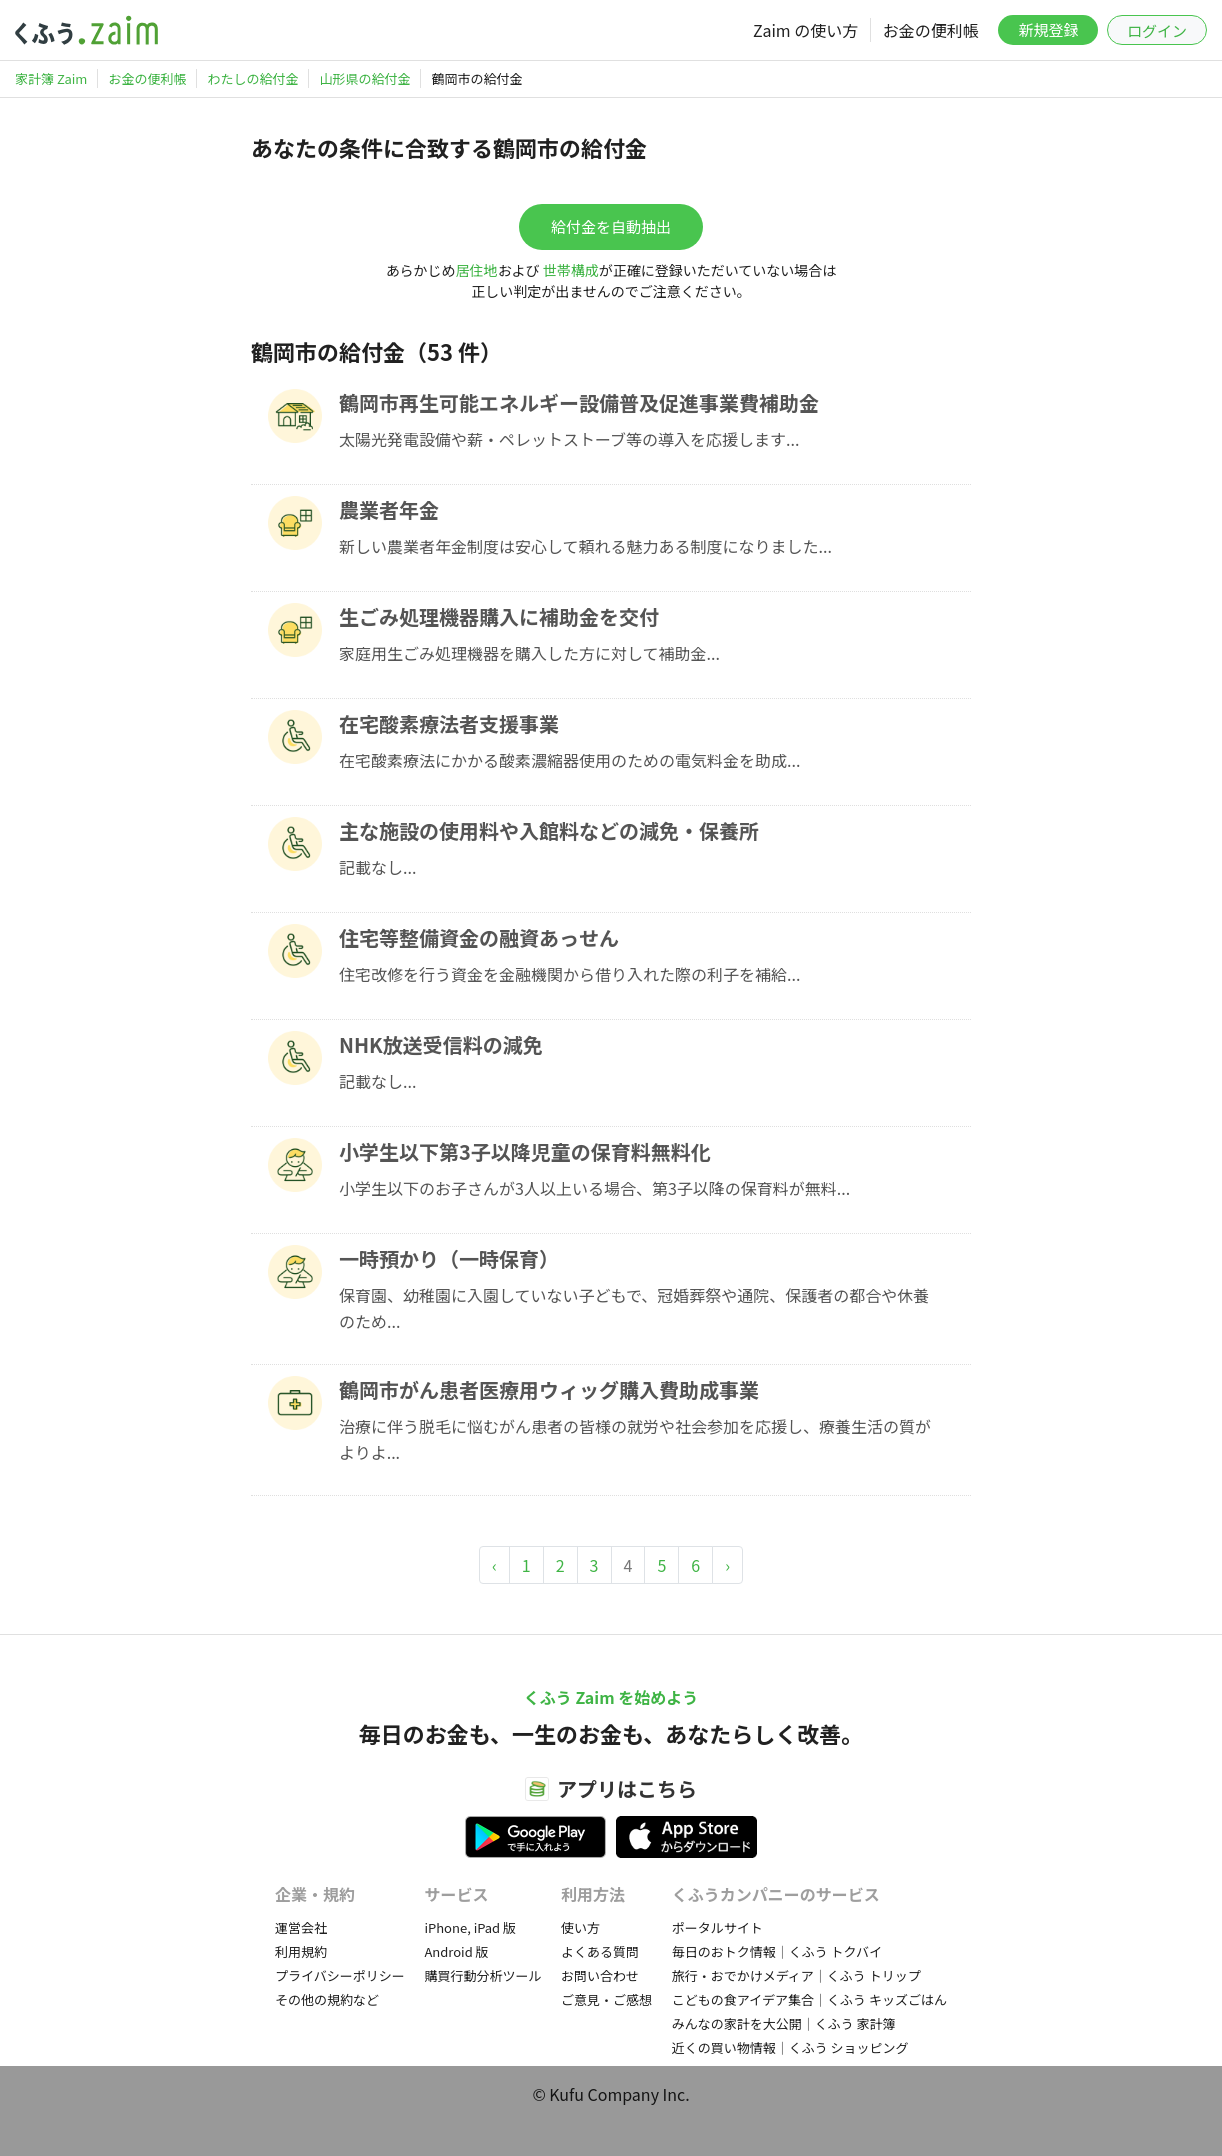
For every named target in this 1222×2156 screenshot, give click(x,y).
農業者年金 (389, 509)
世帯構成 (571, 270)
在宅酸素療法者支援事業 (449, 723)
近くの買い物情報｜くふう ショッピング (790, 2047)
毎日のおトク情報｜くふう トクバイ (777, 1951)
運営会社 (301, 1927)
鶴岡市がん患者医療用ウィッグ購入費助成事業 (549, 1389)
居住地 (477, 270)
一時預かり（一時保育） (449, 1258)
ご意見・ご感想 (606, 1999)
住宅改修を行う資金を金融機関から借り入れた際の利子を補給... (569, 974)
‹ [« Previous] (494, 1565)
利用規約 (301, 1951)
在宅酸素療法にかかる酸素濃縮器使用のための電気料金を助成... (569, 760)
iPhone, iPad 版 (470, 1927)
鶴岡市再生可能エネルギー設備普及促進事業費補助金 (579, 402)
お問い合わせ (600, 1975)
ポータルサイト (717, 1927)
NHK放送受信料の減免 (441, 1044)
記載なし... (377, 867)
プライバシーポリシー (340, 1975)
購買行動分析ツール (482, 1975)
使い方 (580, 1927)
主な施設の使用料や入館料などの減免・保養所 (549, 830)
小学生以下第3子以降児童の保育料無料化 (525, 1151)
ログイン (1157, 30)
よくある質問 (600, 1951)
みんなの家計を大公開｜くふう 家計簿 (784, 2023)
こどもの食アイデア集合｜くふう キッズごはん (809, 1999)
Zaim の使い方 (805, 30)
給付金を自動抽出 (611, 226)
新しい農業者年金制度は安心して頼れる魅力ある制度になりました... (585, 546)
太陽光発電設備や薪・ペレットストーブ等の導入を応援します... (569, 439)
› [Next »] (727, 1565)
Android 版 (456, 1951)
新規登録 (1048, 29)
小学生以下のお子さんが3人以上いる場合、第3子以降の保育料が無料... (594, 1188)
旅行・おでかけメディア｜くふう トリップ (796, 1975)
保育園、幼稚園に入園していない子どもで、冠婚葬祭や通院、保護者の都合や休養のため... (634, 1308)
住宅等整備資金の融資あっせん (479, 937)
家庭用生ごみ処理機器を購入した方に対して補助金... (529, 653)
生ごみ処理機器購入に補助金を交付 (499, 616)
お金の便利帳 (931, 30)
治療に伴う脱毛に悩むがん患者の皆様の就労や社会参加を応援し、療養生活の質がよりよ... (635, 1439)
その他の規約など (327, 1999)
